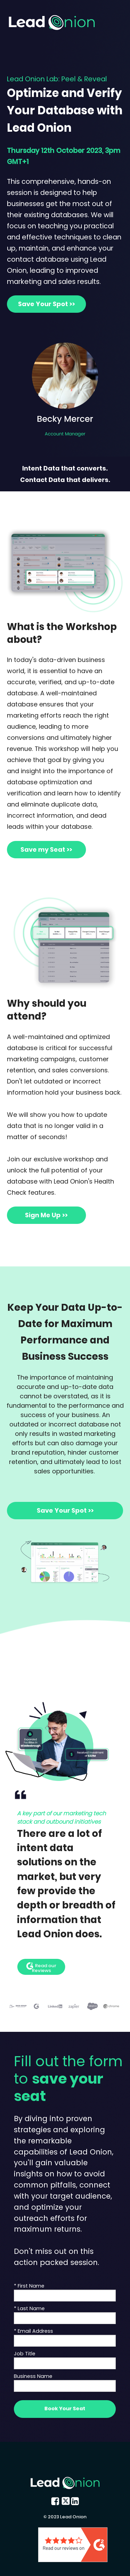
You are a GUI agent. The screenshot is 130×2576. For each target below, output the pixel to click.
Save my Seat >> (46, 849)
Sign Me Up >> (46, 1215)
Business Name (33, 2376)
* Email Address (33, 2331)
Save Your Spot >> (46, 304)
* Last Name (29, 2308)
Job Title (24, 2353)
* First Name (29, 2285)
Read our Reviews (41, 1968)
